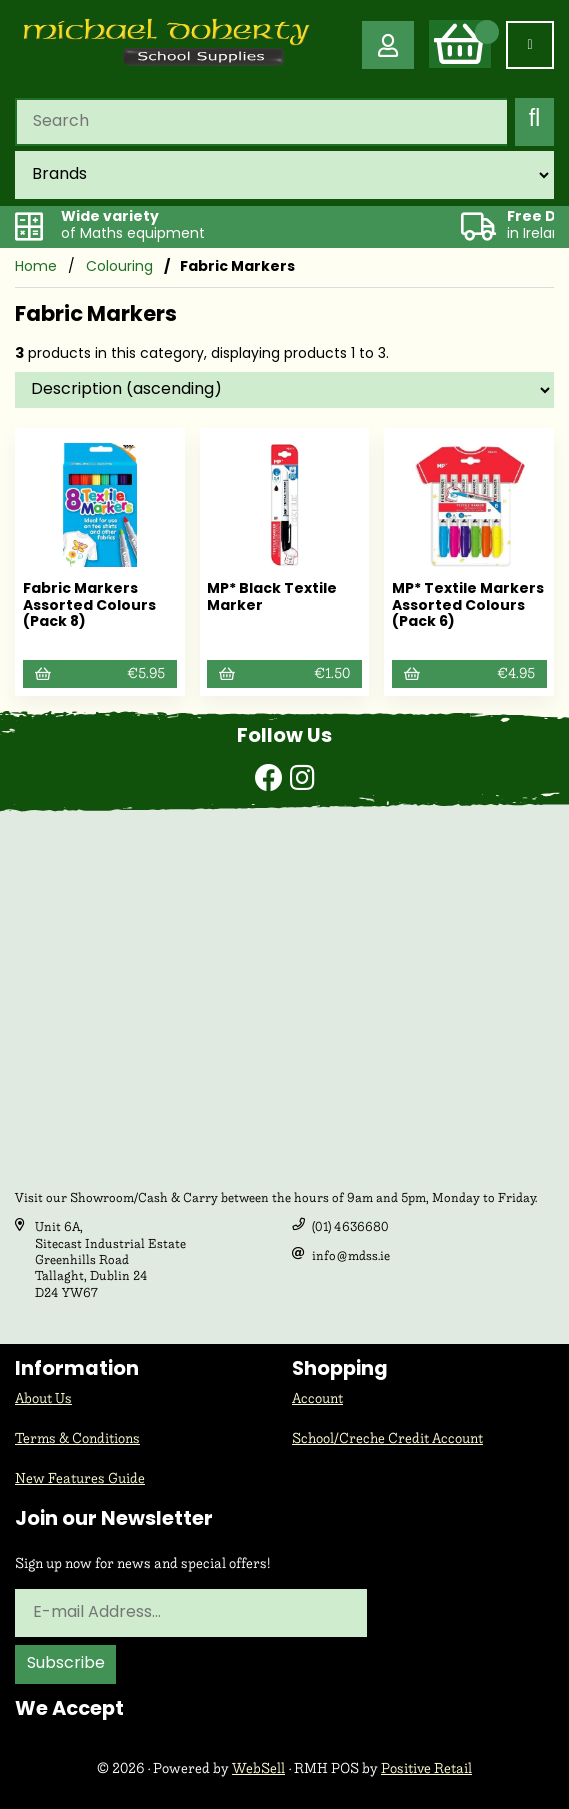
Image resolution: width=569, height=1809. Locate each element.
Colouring (119, 267)
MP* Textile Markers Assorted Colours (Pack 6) (468, 606)
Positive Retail (426, 1768)
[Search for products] (261, 122)
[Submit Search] (534, 122)
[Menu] (530, 45)
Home (36, 267)
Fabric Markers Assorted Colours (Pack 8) (89, 606)
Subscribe (66, 1664)
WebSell (258, 1768)
